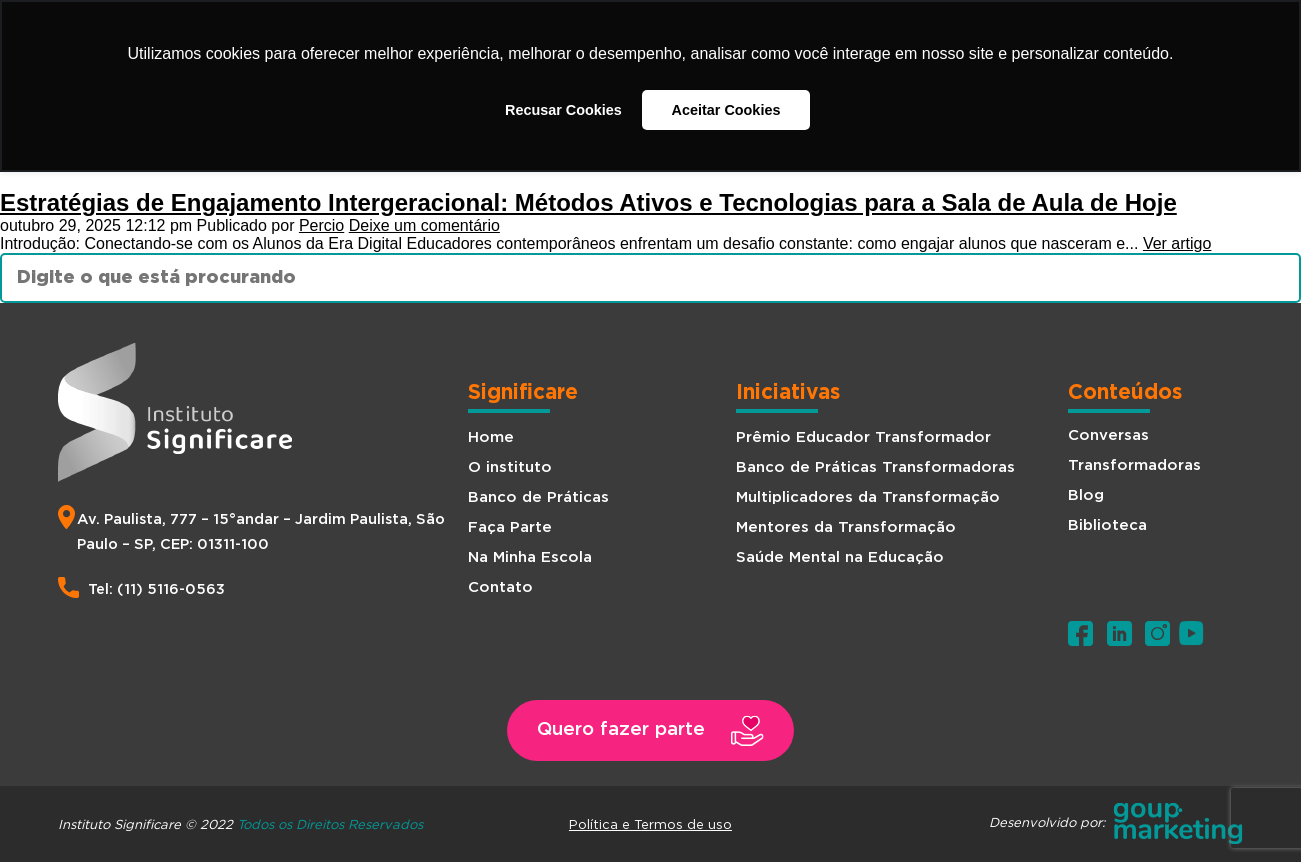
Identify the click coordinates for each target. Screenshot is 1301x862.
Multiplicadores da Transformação (868, 497)
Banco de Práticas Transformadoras (875, 467)
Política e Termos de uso (650, 824)
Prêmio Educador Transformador (863, 437)
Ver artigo (1177, 243)
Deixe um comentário (424, 225)
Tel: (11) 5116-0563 (156, 589)
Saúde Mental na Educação (840, 557)
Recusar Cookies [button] (563, 110)
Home (491, 437)
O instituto (510, 467)
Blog (1086, 495)
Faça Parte (510, 527)
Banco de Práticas (538, 497)
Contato (500, 587)
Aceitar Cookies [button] (726, 110)
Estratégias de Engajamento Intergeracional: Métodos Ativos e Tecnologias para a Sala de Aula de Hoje (588, 202)
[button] (651, 730)
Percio (321, 225)
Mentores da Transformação (846, 527)
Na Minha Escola (530, 557)
